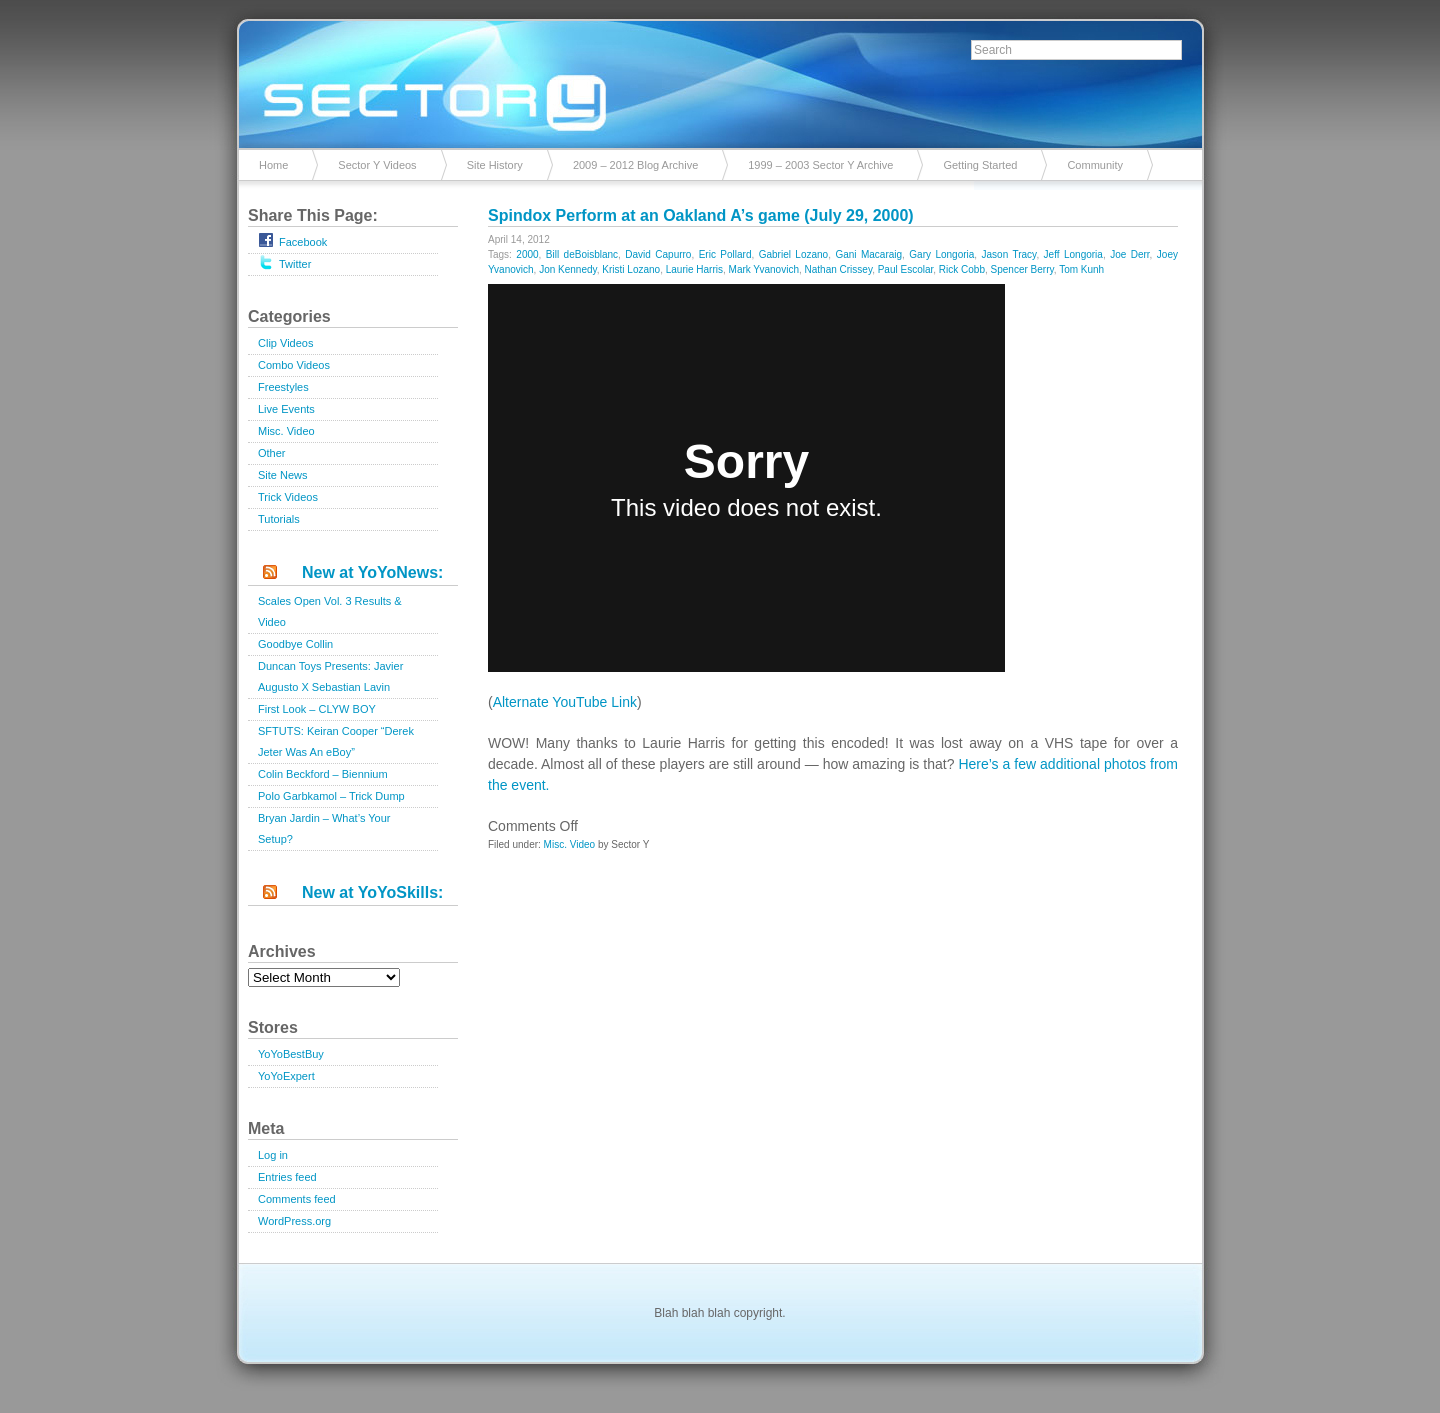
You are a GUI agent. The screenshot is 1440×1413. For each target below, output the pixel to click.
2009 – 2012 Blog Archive (635, 165)
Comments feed (297, 1199)
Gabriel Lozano (793, 254)
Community (1095, 165)
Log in (273, 1155)
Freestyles (283, 387)
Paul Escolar (906, 269)
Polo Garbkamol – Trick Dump (331, 796)
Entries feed (287, 1177)
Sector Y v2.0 (720, 80)
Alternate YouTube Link (565, 702)
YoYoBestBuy (291, 1054)
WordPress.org (294, 1221)
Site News (283, 475)
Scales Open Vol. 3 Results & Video (330, 611)
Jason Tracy (1009, 254)
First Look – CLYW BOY (317, 709)
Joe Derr (1129, 254)
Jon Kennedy (568, 269)
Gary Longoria (941, 254)
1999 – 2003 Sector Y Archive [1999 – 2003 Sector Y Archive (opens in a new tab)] (820, 165)
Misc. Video (286, 431)
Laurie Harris (694, 269)
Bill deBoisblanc (582, 254)
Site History (495, 165)
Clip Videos (285, 343)
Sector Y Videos (377, 165)
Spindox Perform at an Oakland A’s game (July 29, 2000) (701, 215)
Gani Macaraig (868, 254)
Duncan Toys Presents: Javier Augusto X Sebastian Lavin (330, 676)
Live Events (286, 409)
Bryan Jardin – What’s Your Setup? (324, 828)
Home (273, 165)
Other (272, 453)
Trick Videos (288, 497)
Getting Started (980, 165)
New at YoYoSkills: (372, 892)
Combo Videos (294, 365)
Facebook (292, 240)
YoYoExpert (286, 1076)
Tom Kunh (1081, 269)
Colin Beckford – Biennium (323, 774)
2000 (527, 254)
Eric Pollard (725, 254)
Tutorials (279, 519)
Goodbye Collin (295, 644)
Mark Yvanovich (764, 269)
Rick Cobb (962, 269)
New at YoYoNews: (372, 572)
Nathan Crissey (839, 269)
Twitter (284, 262)
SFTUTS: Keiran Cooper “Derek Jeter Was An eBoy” (336, 741)
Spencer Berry (1022, 269)
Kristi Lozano (631, 269)
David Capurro (658, 254)
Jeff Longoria (1073, 254)
